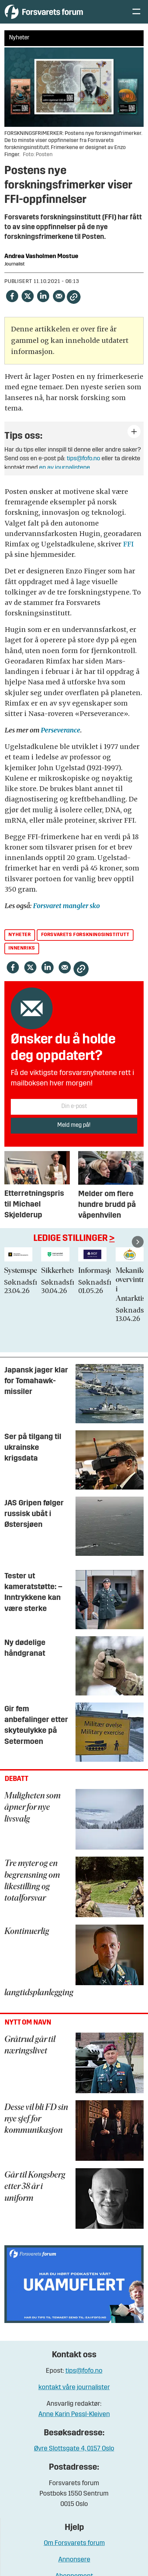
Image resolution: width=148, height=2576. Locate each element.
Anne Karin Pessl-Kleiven (74, 2414)
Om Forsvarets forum (74, 2543)
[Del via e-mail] (58, 296)
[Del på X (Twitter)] (27, 296)
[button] (138, 1242)
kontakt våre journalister (74, 2387)
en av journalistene (64, 468)
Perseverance (60, 730)
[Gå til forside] (44, 12)
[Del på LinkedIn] (43, 296)
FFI (128, 544)
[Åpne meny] (136, 12)
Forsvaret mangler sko (66, 906)
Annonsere (74, 2559)
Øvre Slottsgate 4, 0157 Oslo (74, 2448)
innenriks (21, 948)
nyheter (19, 934)
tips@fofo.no (83, 459)
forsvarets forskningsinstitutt (85, 934)
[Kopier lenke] (74, 297)
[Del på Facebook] (11, 296)
